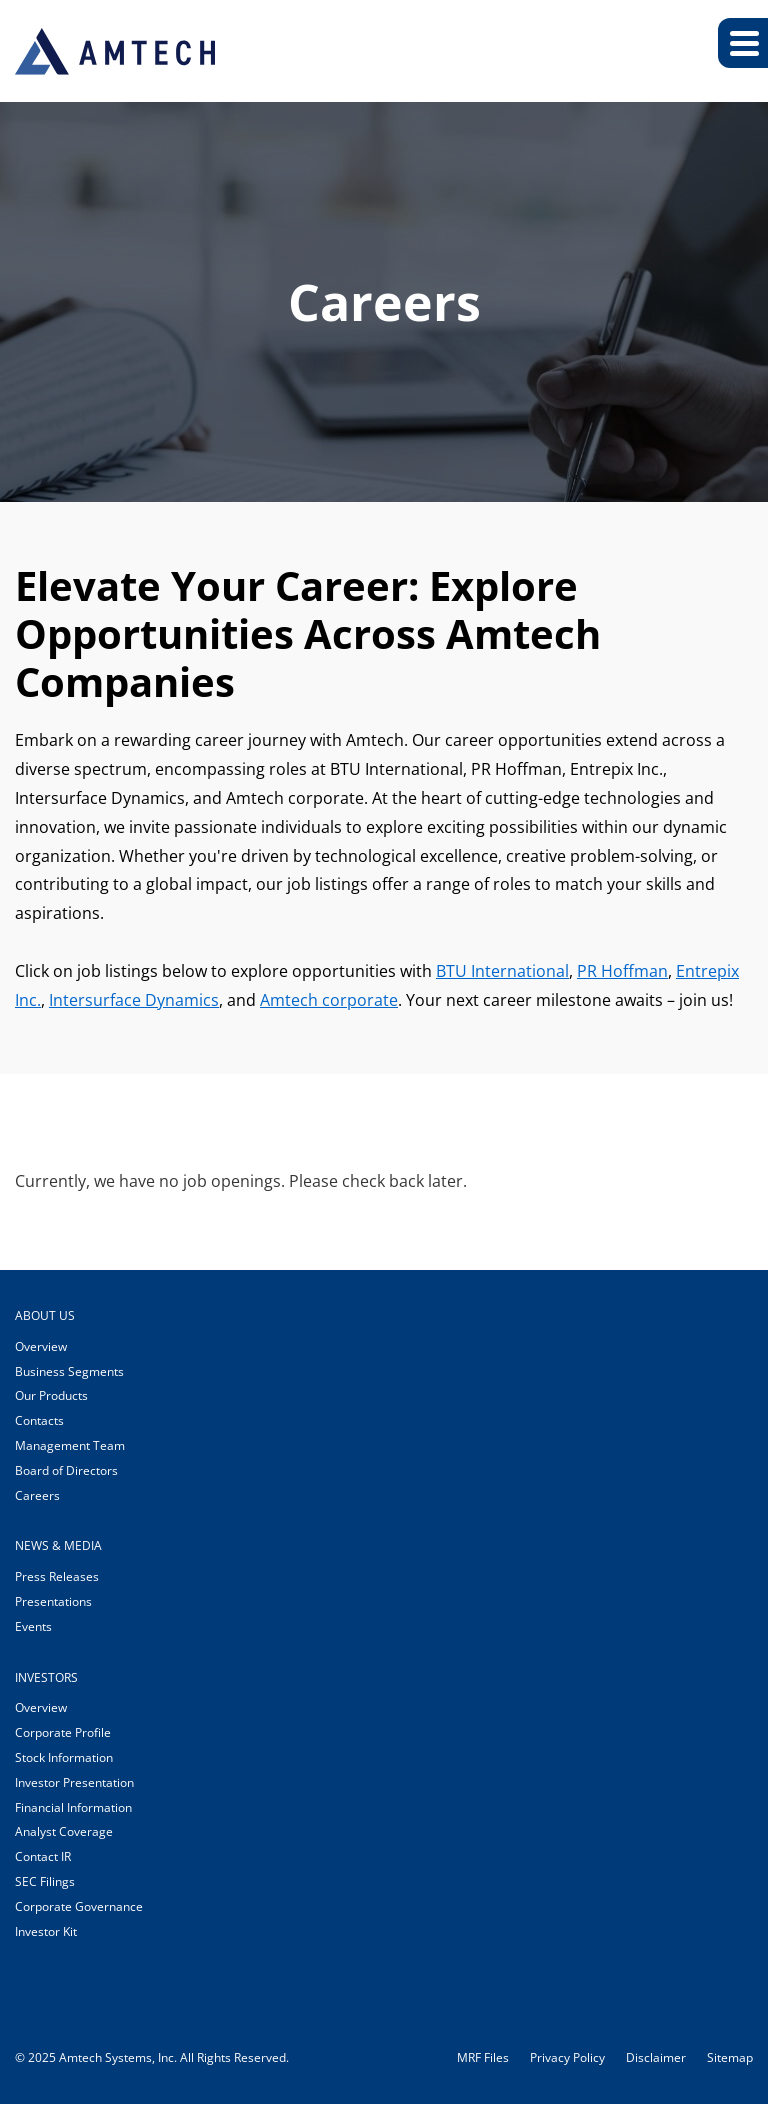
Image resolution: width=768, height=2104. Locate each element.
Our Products (51, 1395)
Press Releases (57, 1576)
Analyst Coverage (64, 1831)
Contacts (39, 1420)
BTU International (502, 971)
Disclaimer (656, 2058)
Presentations (53, 1601)
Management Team (70, 1445)
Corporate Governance (79, 1906)
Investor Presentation (74, 1782)
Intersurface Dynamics (134, 1000)
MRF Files (483, 2058)
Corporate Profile (63, 1732)
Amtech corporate (329, 1000)
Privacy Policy (567, 2058)
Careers (37, 1495)
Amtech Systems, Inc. (118, 2057)
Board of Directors (66, 1470)
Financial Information (73, 1807)
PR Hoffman (622, 971)
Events (33, 1626)
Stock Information (64, 1757)
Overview (41, 1346)
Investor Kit (46, 1931)
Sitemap (730, 2058)
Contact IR (43, 1856)
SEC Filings (45, 1881)
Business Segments (69, 1371)
